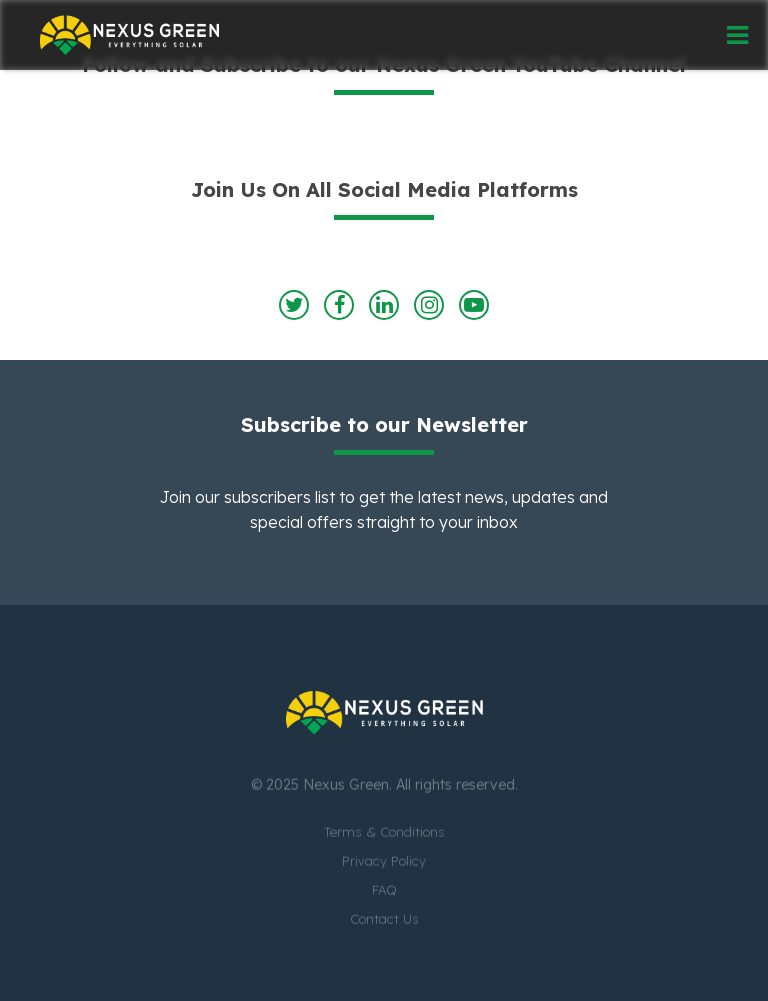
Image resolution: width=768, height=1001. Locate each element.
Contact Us (384, 920)
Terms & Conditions (384, 833)
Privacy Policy (384, 862)
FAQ (384, 891)
